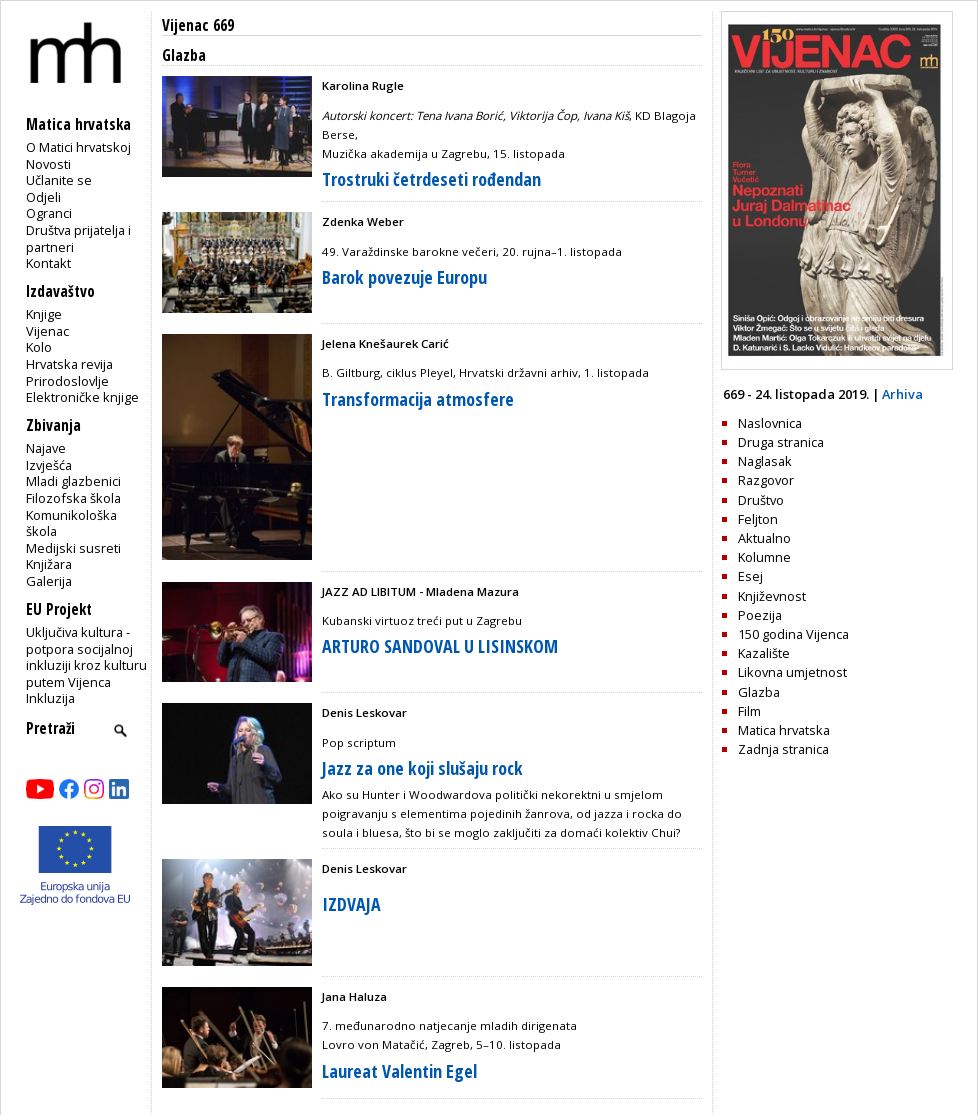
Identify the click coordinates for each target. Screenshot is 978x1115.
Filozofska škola (73, 498)
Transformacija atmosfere (418, 399)
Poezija (760, 615)
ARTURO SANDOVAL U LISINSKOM (440, 646)
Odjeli (43, 197)
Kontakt (48, 263)
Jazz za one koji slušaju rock (422, 768)
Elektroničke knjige (82, 397)
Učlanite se (59, 180)
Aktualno (764, 538)
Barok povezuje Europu (404, 277)
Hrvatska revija (69, 364)
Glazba (759, 692)
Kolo (39, 347)
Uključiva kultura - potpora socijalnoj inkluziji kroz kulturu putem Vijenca (86, 657)
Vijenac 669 (198, 25)
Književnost (772, 596)
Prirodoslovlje (67, 381)
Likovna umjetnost (792, 672)
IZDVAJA (351, 904)
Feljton (758, 519)
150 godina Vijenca (793, 634)
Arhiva (902, 394)
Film (749, 711)
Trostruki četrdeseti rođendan (431, 179)
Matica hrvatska (784, 730)
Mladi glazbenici (73, 481)
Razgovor (766, 480)
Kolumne (764, 557)
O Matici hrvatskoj (78, 147)
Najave (46, 448)
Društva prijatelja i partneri (78, 238)
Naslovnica (770, 423)
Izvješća (49, 465)
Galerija (49, 581)
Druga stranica (781, 442)
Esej (750, 576)
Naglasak (765, 461)
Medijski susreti (73, 548)
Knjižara (49, 564)
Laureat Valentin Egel (399, 1071)
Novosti (48, 164)
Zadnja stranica (783, 749)
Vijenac (47, 331)
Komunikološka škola (71, 523)
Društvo (761, 500)
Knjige (44, 314)
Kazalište (764, 653)
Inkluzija (50, 698)
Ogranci (49, 213)
